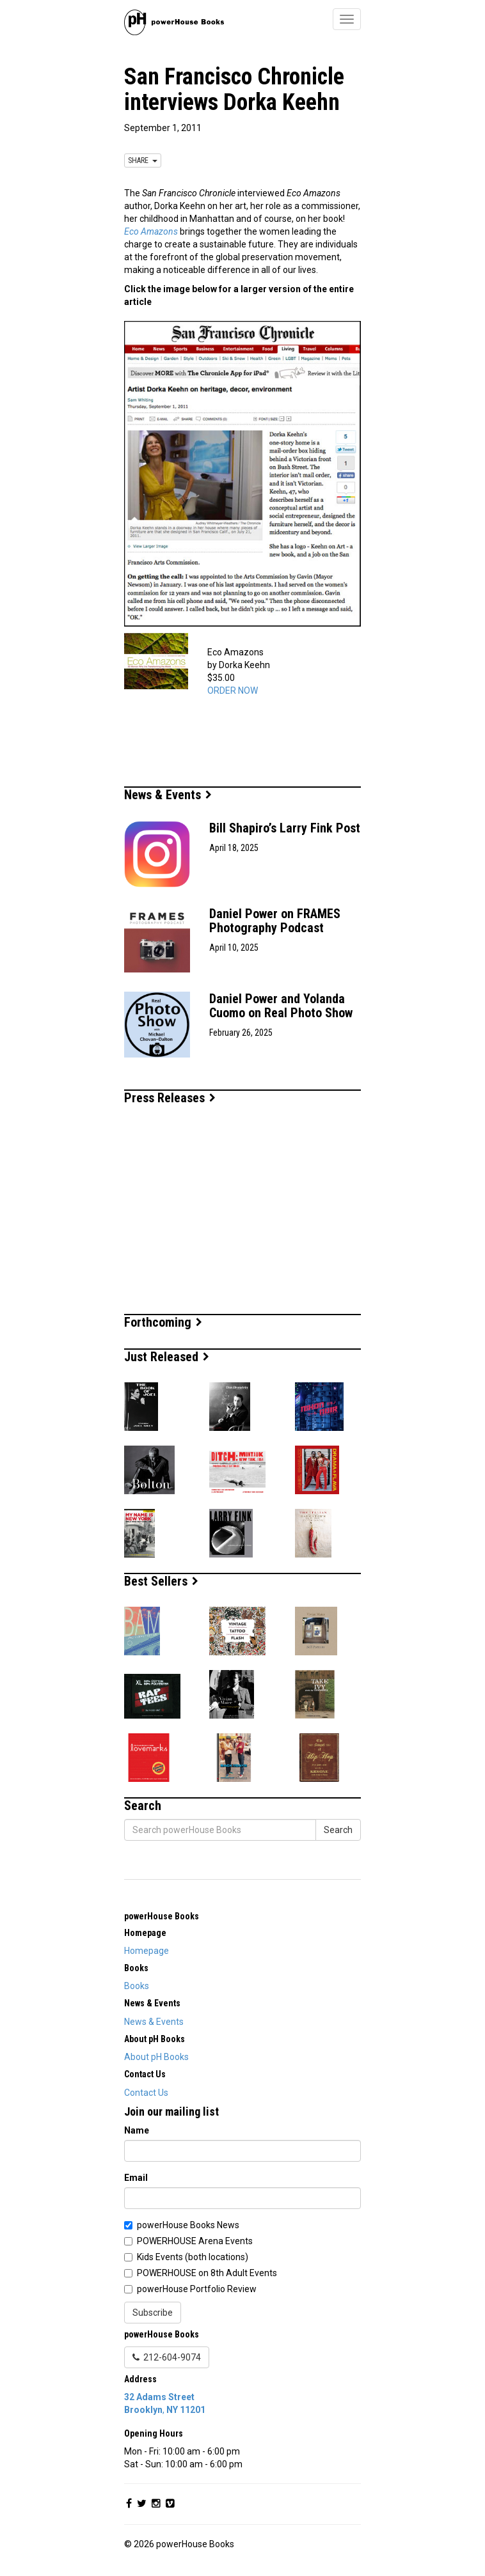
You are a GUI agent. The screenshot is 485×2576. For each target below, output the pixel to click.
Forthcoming (163, 1322)
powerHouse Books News (188, 2225)
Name (136, 2130)
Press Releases (170, 1097)
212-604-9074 (166, 2357)
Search (338, 1830)
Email (136, 2178)
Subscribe (152, 2312)
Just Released (166, 1356)
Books (136, 1986)
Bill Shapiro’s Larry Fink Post (284, 828)
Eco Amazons (151, 231)
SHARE (142, 160)
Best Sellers (161, 1581)
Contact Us (146, 2093)
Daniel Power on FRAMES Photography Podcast (274, 920)
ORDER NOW (232, 690)
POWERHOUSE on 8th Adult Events (207, 2273)
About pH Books (156, 2057)
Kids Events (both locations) (192, 2257)
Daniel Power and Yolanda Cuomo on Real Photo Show (281, 1005)
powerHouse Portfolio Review (197, 2289)
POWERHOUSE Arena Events (195, 2241)
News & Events (168, 794)
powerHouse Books (161, 1916)
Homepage (146, 1951)
